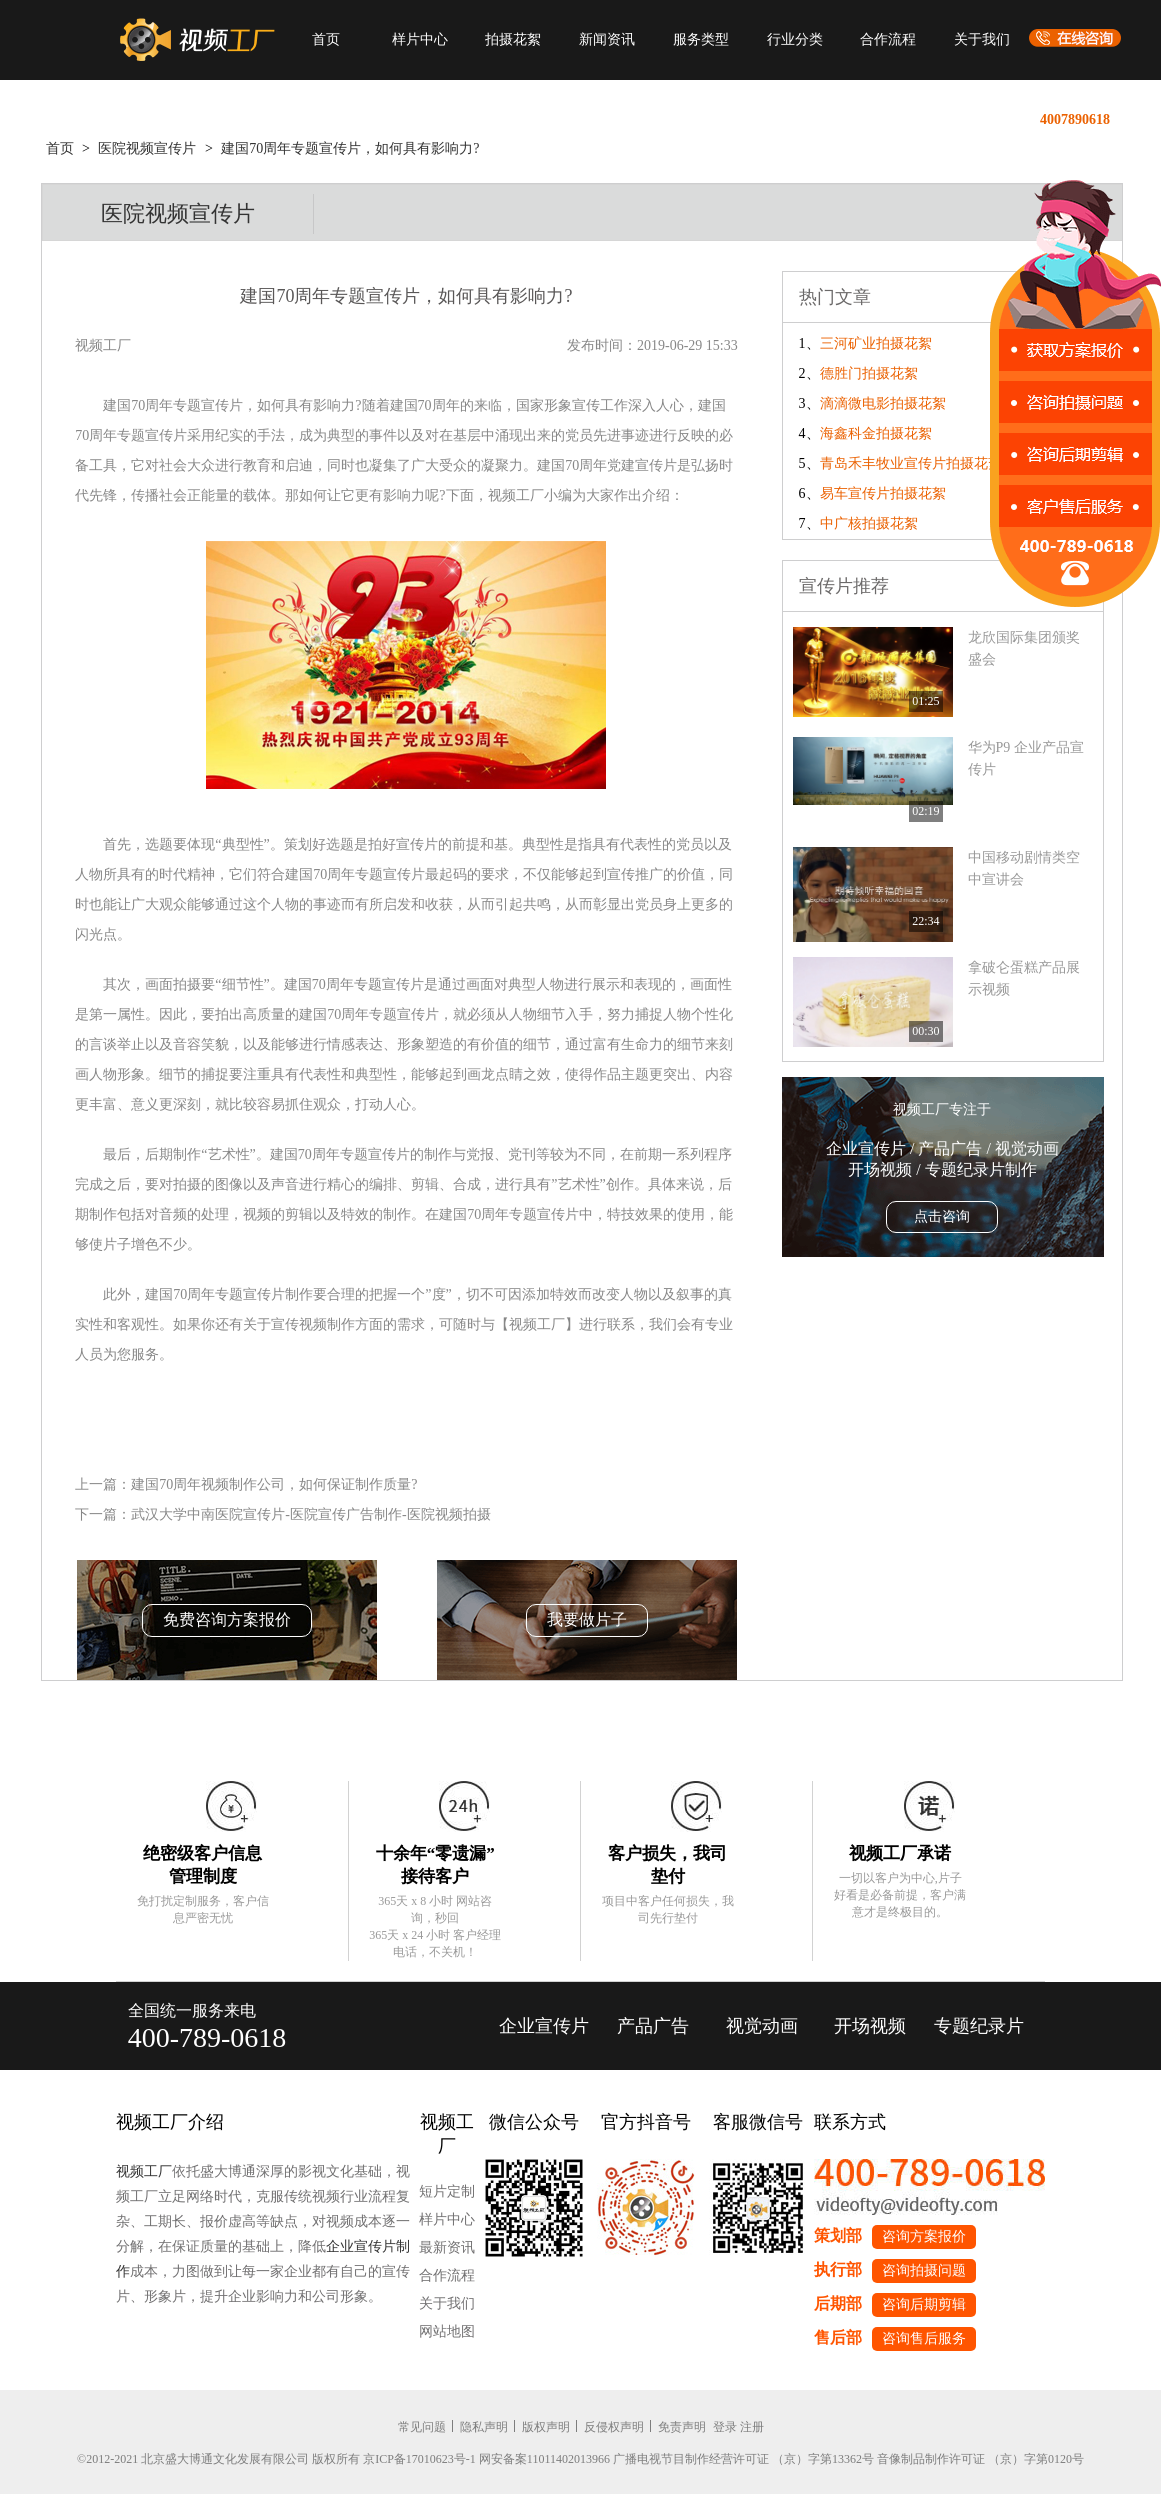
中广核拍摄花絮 (869, 523)
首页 (326, 39)
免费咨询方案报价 (227, 1619)
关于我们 (982, 39)
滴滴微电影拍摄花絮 (883, 403)
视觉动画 (762, 2026)
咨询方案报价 (924, 2236)
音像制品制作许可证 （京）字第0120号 (980, 2459)
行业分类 (795, 39)
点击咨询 (942, 1216)
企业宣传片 (544, 2026)
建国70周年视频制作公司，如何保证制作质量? (274, 1484)
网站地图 (447, 2331)
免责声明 (682, 2427)
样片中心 (420, 39)
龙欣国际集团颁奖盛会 (1024, 648)
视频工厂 (144, 2171)
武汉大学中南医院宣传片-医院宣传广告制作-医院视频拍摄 (310, 1514)
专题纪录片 (979, 2026)
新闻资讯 (607, 39)
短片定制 (447, 2191)
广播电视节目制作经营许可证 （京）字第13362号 (743, 2459)
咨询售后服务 (924, 2338)
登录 (725, 2427)
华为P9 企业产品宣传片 (1026, 758)
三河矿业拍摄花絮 (876, 343)
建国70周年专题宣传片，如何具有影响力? (350, 148)
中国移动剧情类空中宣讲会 (1024, 868)
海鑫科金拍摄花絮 (876, 433)
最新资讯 (447, 2247)
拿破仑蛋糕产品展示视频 (1024, 978)
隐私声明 (484, 2427)
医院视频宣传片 (147, 148)
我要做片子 (587, 1619)
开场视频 (870, 2026)
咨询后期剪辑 (924, 2304)
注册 (752, 2427)
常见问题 (422, 2427)
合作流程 (888, 39)
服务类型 (701, 39)
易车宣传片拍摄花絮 (883, 493)
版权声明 (546, 2427)
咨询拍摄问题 (924, 2270)
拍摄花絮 (513, 39)
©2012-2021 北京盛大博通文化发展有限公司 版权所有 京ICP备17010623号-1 (276, 2459)
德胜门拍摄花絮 (869, 373)
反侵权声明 (614, 2427)
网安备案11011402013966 (544, 2459)
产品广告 (653, 2026)
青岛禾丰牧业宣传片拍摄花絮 (911, 463)
